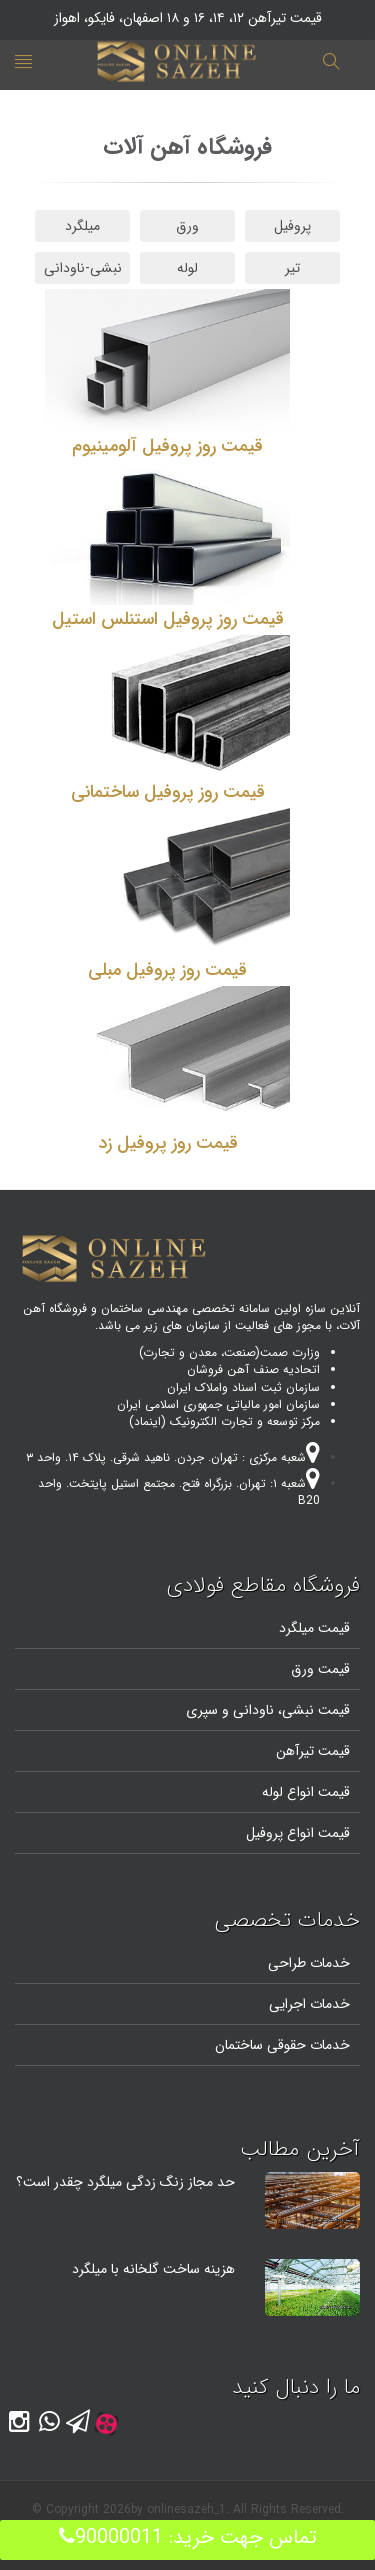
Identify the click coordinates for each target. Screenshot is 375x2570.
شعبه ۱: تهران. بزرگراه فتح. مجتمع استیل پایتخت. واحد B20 (179, 1492)
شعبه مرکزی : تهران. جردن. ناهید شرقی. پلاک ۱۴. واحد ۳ (173, 1457)
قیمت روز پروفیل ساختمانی (168, 792)
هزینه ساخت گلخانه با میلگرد (153, 2269)
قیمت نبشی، (312, 1710)
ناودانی (251, 1710)
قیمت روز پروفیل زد (168, 1143)
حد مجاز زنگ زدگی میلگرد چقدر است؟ (125, 2182)
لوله (187, 268)
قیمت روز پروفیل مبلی (167, 970)
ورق (187, 226)
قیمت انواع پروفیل (298, 1833)
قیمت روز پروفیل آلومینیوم (167, 446)
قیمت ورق (320, 1669)
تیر (292, 268)
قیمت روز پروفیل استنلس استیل (168, 619)
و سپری (207, 1710)
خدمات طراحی (309, 1963)
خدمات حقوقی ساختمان (282, 2045)
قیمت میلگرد (314, 1628)
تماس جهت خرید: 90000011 (188, 2537)
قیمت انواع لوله (306, 1792)
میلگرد (82, 226)
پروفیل (292, 226)
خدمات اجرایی (309, 2004)
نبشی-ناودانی (83, 268)
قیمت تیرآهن (313, 1751)
